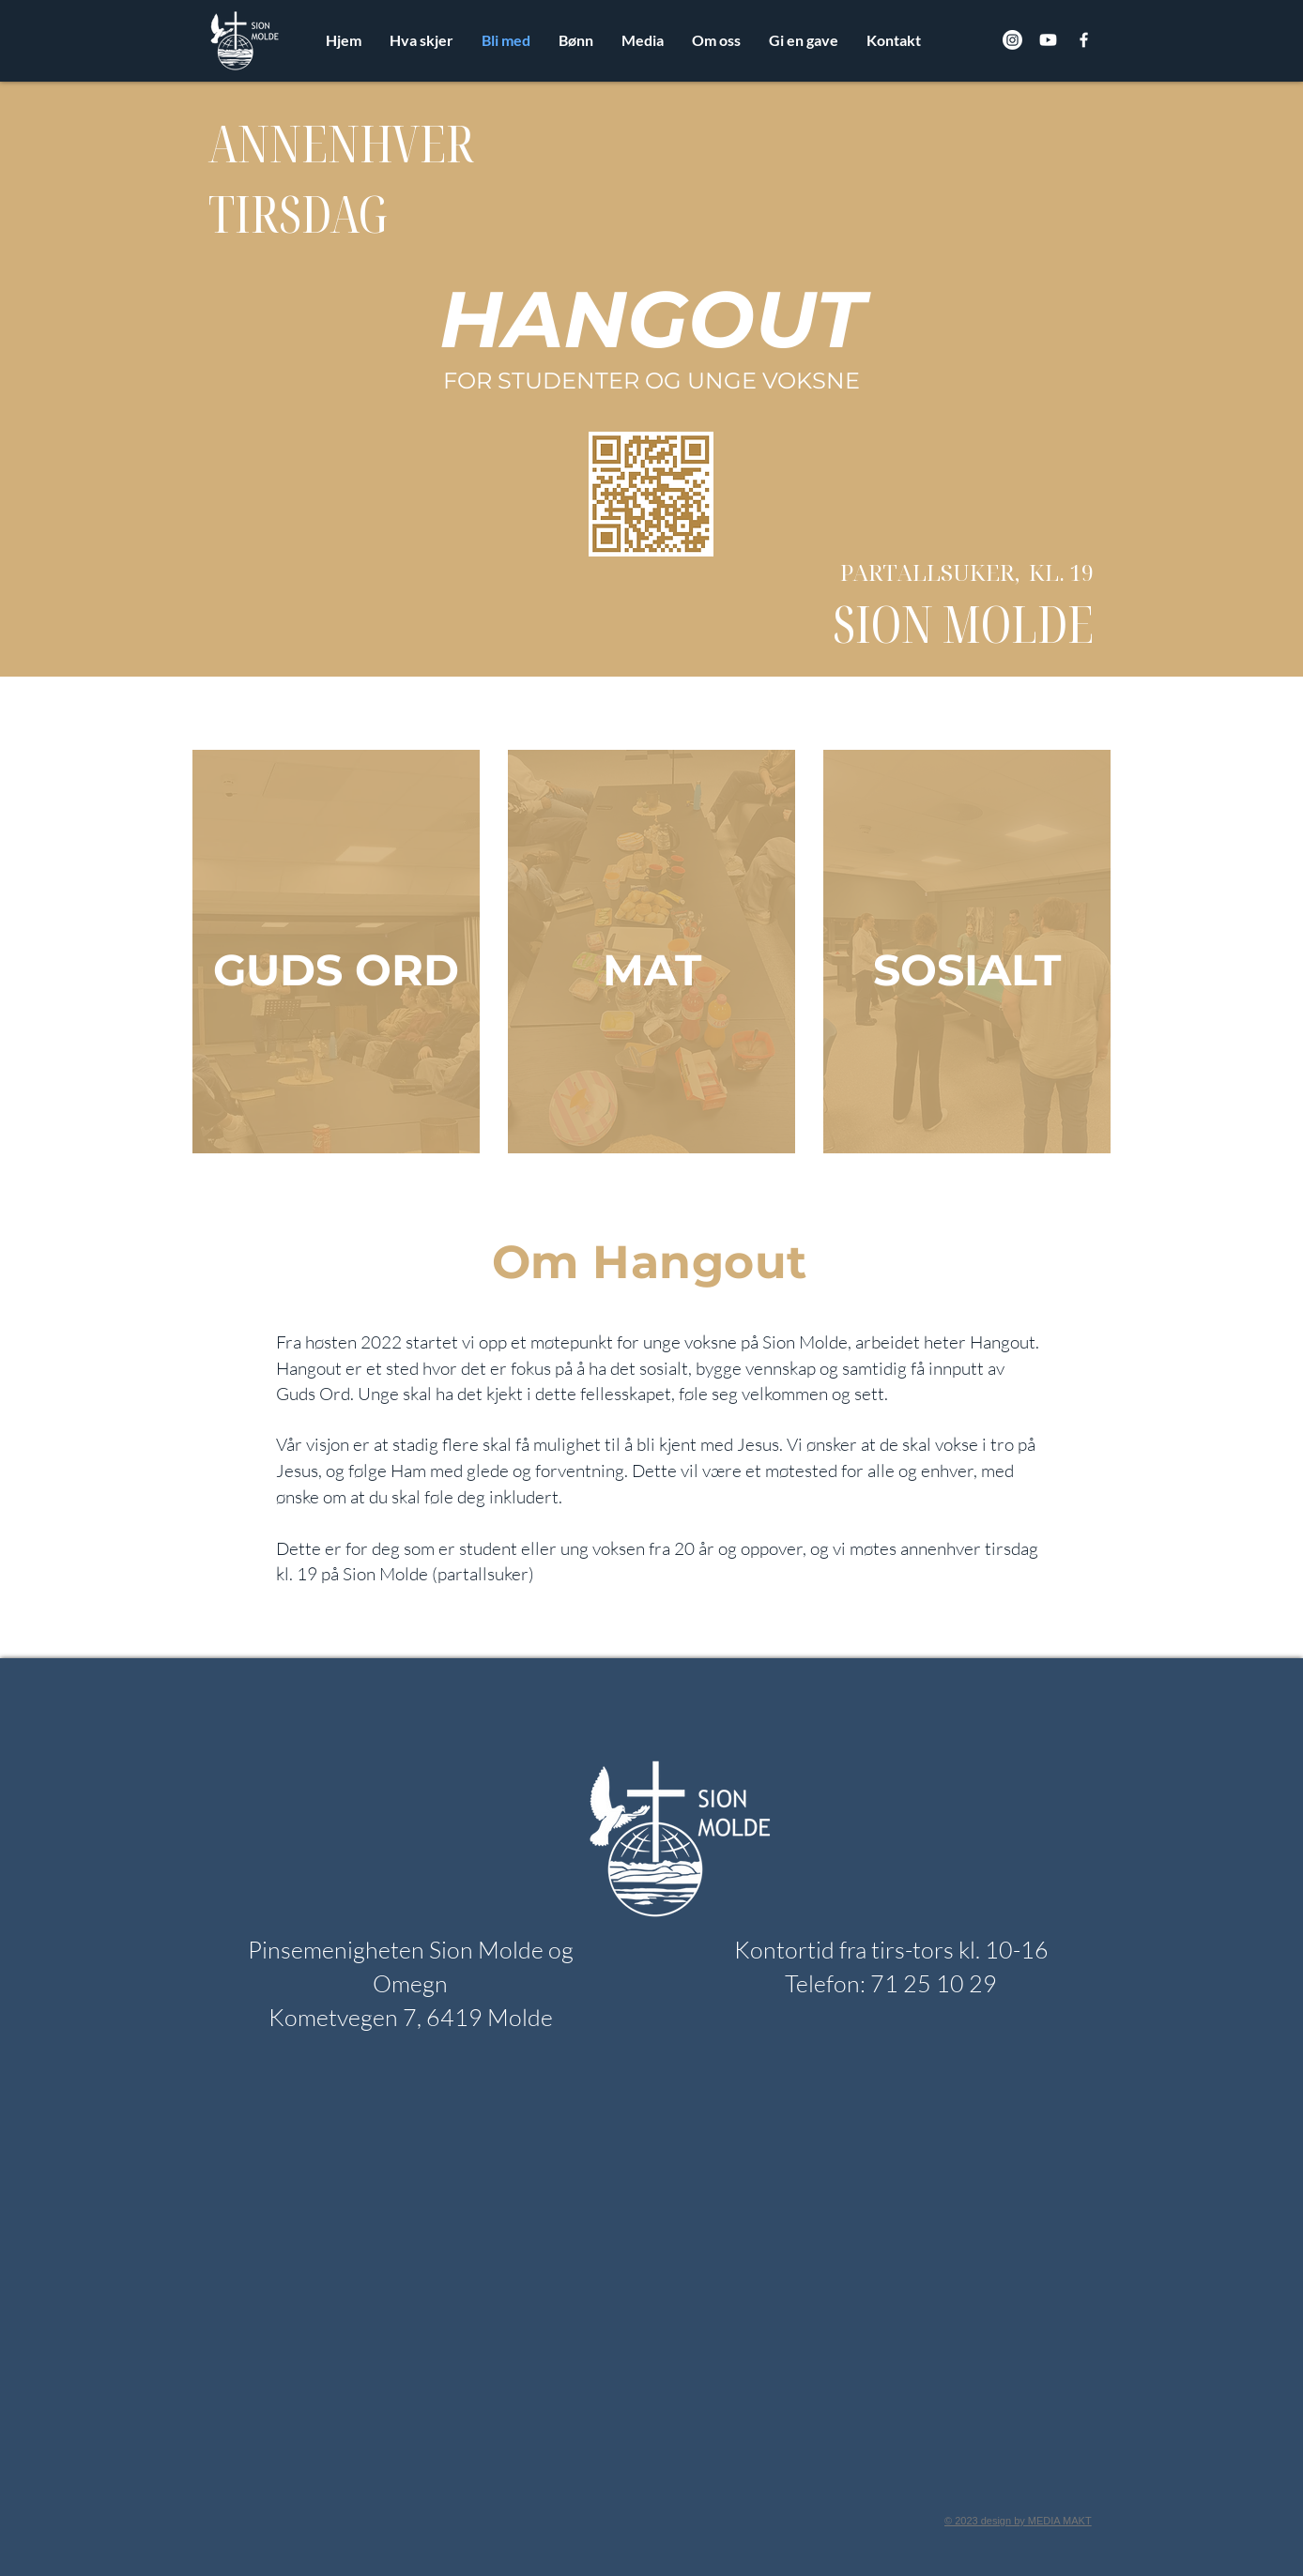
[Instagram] (1012, 40)
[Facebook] (1084, 40)
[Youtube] (1048, 40)
